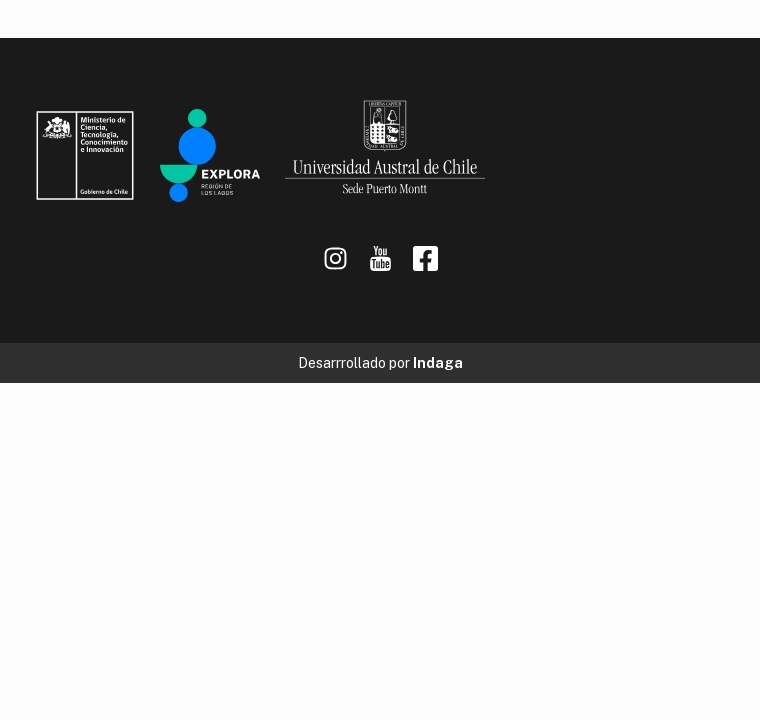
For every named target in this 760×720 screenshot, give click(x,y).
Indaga (438, 363)
